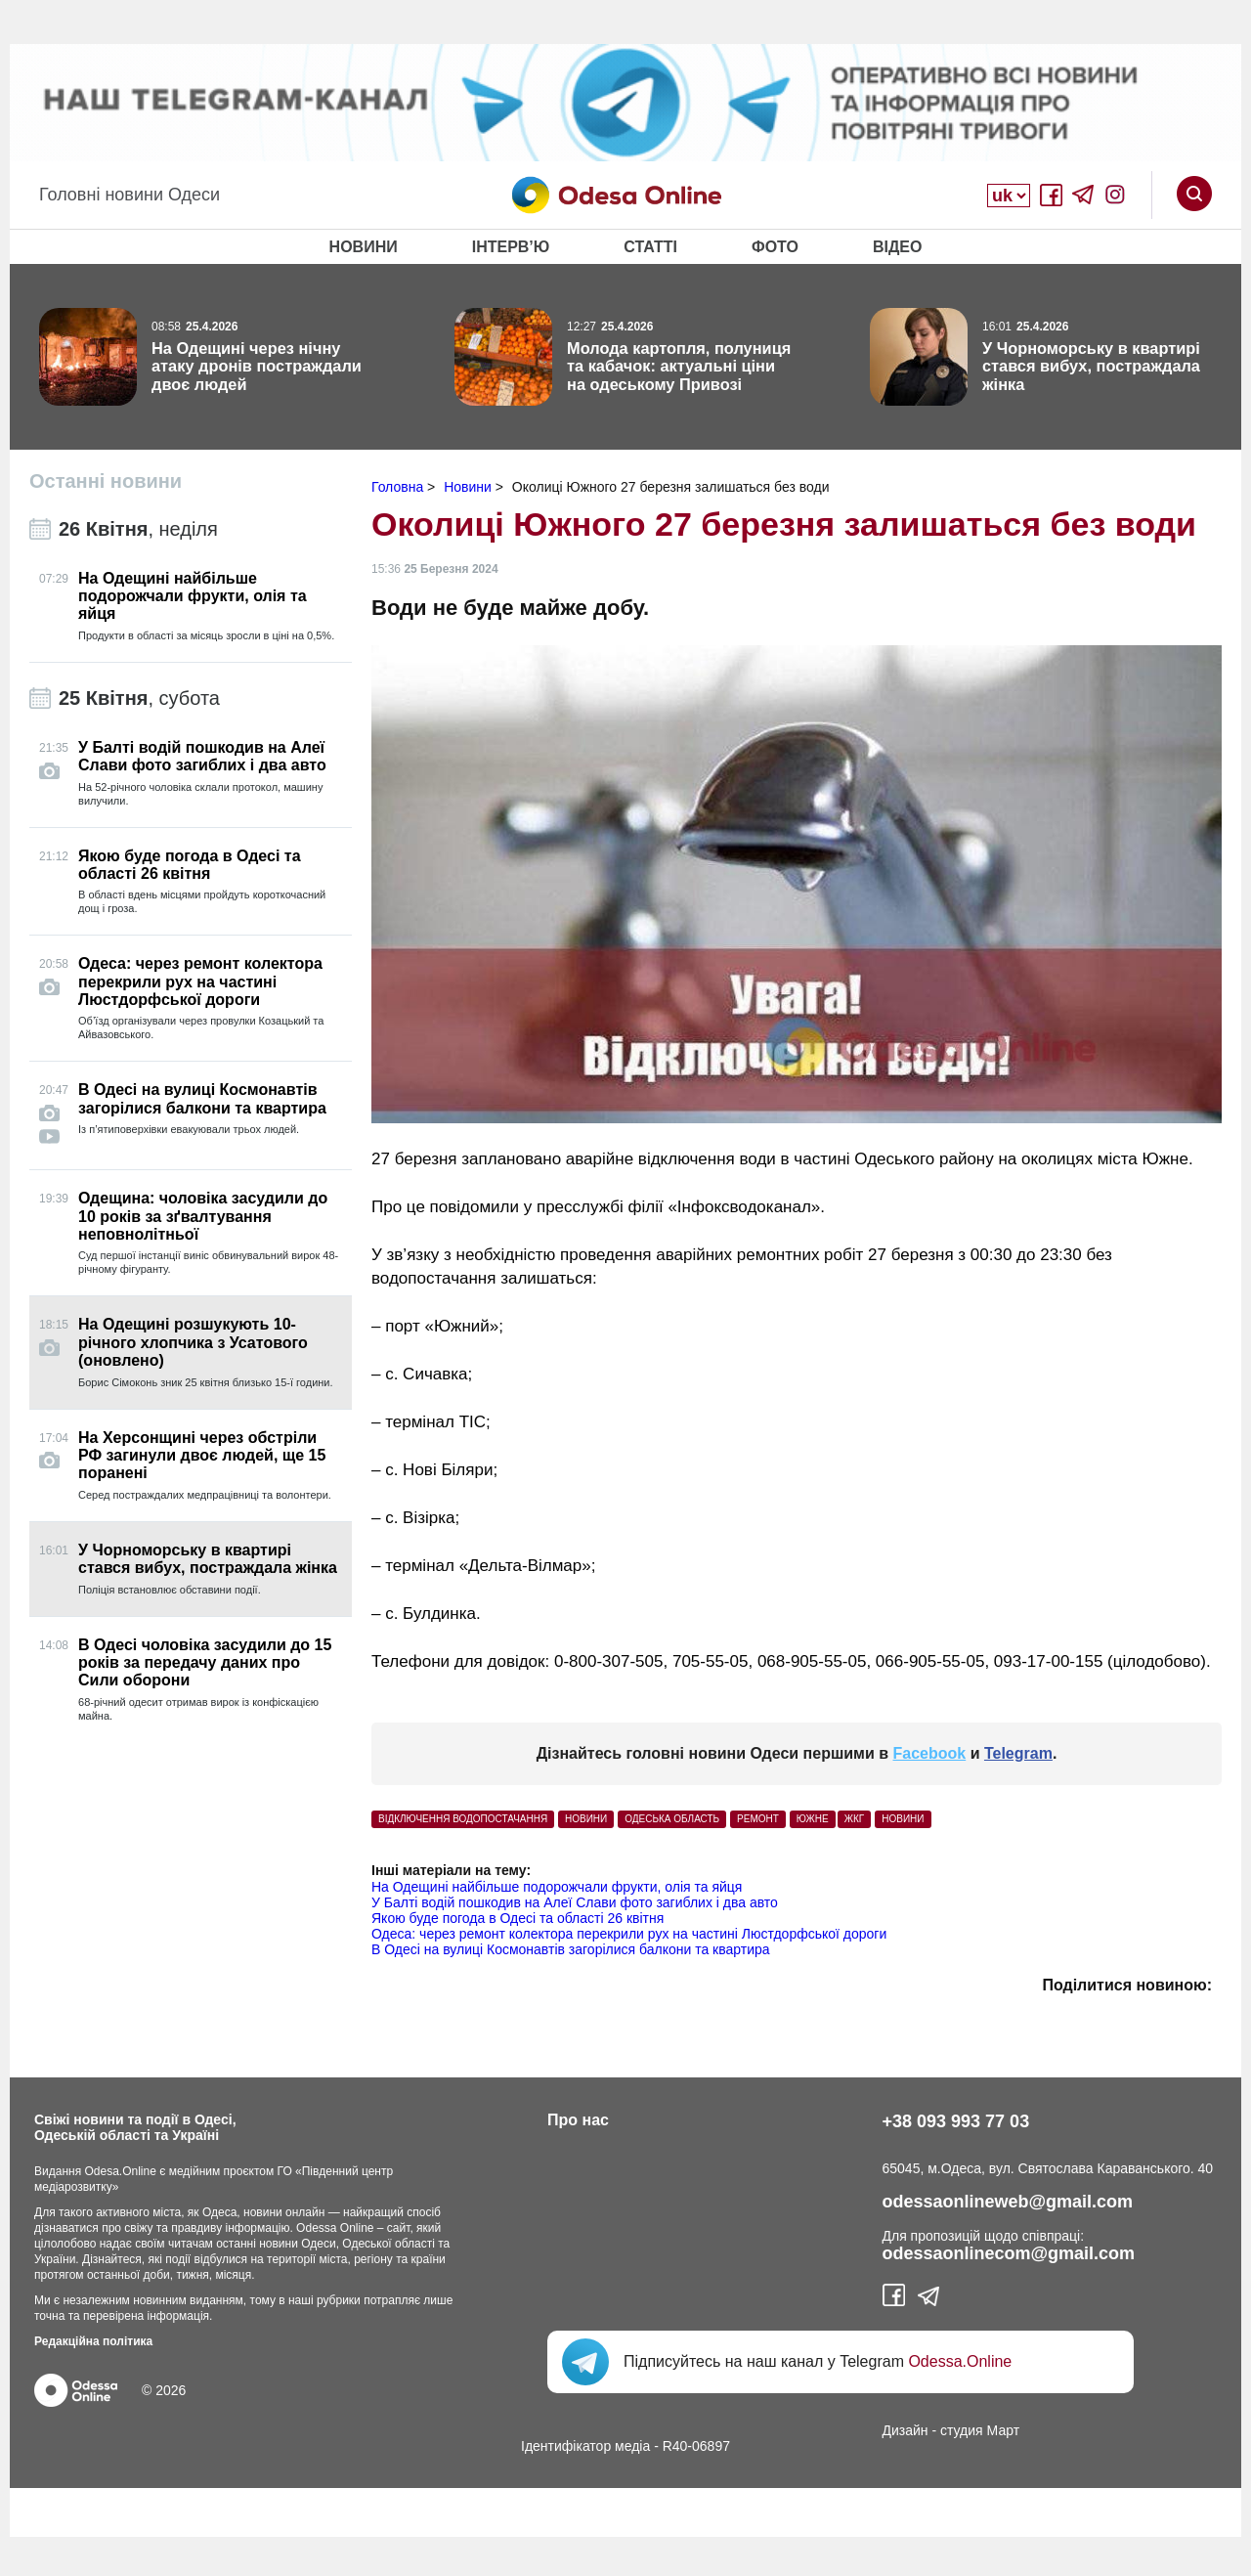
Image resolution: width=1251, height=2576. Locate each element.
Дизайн (905, 2430)
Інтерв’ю (511, 247)
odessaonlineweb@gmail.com (1008, 2201)
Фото (775, 247)
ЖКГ (854, 1818)
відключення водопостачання (462, 1818)
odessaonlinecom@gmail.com (1009, 2253)
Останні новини (105, 481)
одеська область (672, 1818)
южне (813, 1818)
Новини (363, 247)
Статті (650, 247)
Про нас (578, 2120)
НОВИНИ (586, 1818)
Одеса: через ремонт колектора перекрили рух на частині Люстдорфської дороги (628, 1934)
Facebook (930, 1753)
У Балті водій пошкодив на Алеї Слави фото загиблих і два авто (574, 1902)
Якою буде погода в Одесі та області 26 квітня (517, 1918)
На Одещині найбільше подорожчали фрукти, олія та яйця (556, 1887)
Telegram (1018, 1753)
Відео (898, 247)
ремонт (758, 1818)
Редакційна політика (93, 2341)
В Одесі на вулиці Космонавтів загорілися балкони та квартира (570, 1949)
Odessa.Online (960, 2361)
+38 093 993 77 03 (956, 2121)
